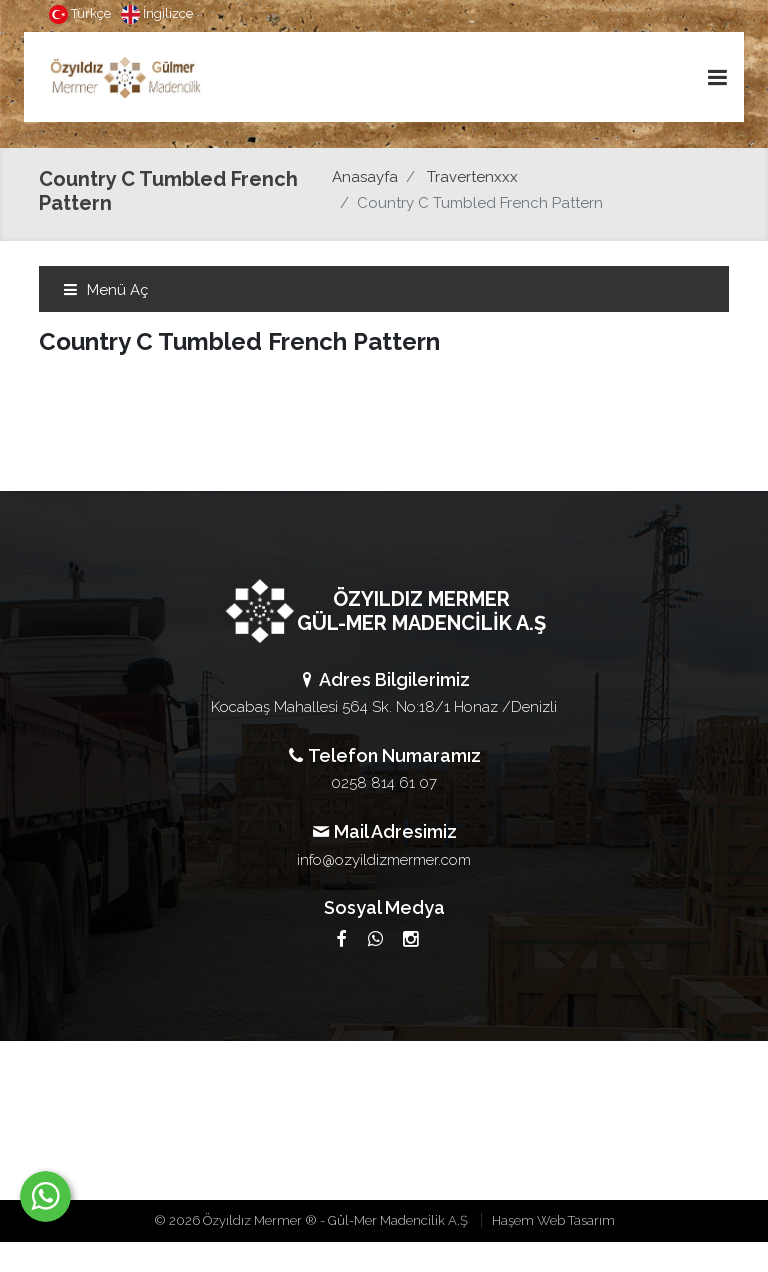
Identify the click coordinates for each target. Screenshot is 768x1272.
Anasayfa (365, 177)
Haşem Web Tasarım (553, 1220)
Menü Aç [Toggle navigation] (105, 290)
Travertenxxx (472, 177)
